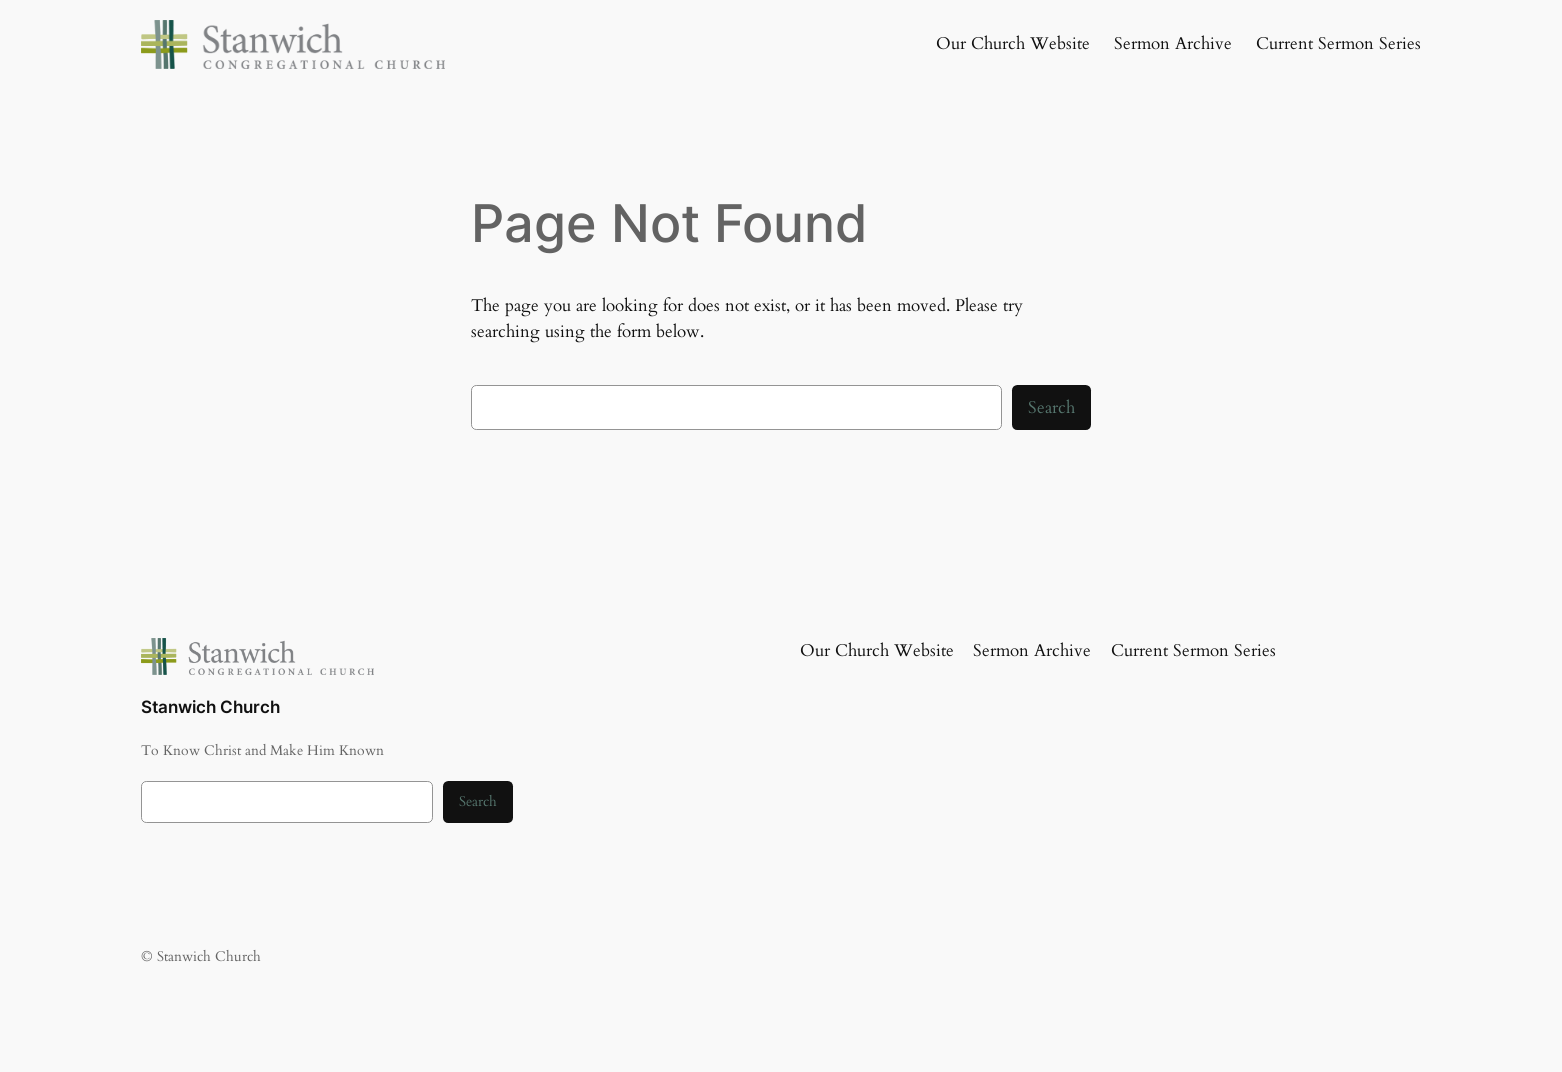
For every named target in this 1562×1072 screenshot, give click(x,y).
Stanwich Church (210, 707)
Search (1051, 407)
